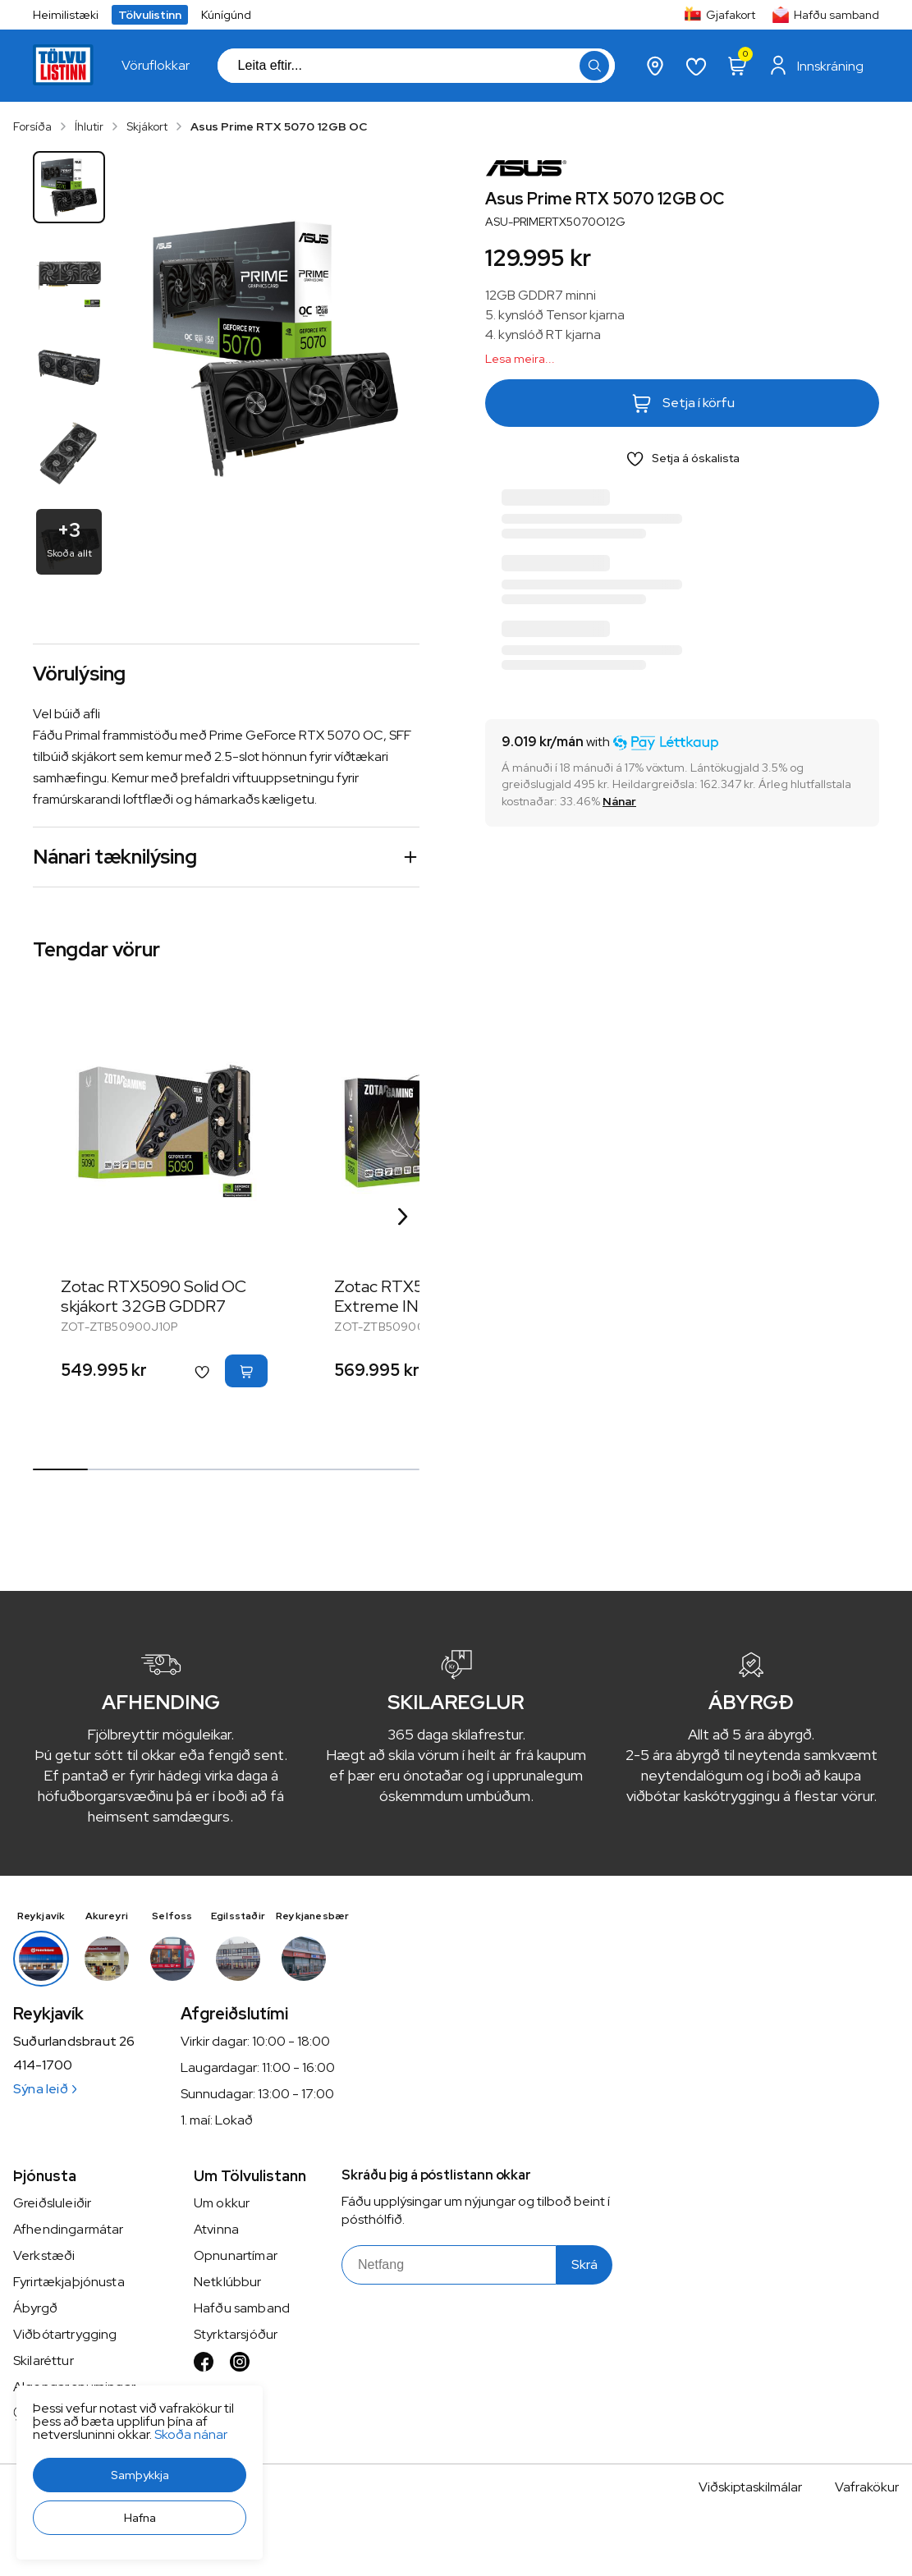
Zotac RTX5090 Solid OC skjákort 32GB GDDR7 (153, 1296)
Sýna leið (44, 2088)
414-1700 (42, 2065)
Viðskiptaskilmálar (750, 2487)
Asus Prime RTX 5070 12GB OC (278, 126)
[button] (139, 2475)
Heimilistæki (66, 14)
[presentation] (155, 65)
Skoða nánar (190, 2434)
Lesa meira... (520, 358)
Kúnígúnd (226, 14)
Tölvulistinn (149, 14)
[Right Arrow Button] (403, 1217)
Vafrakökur (867, 2487)
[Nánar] (619, 801)
